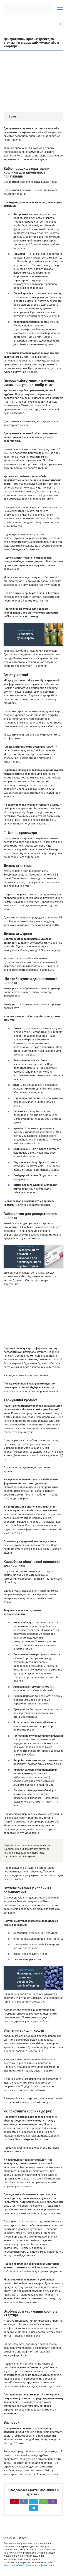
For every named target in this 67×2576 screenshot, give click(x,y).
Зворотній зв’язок (14, 2565)
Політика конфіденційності (41, 2565)
